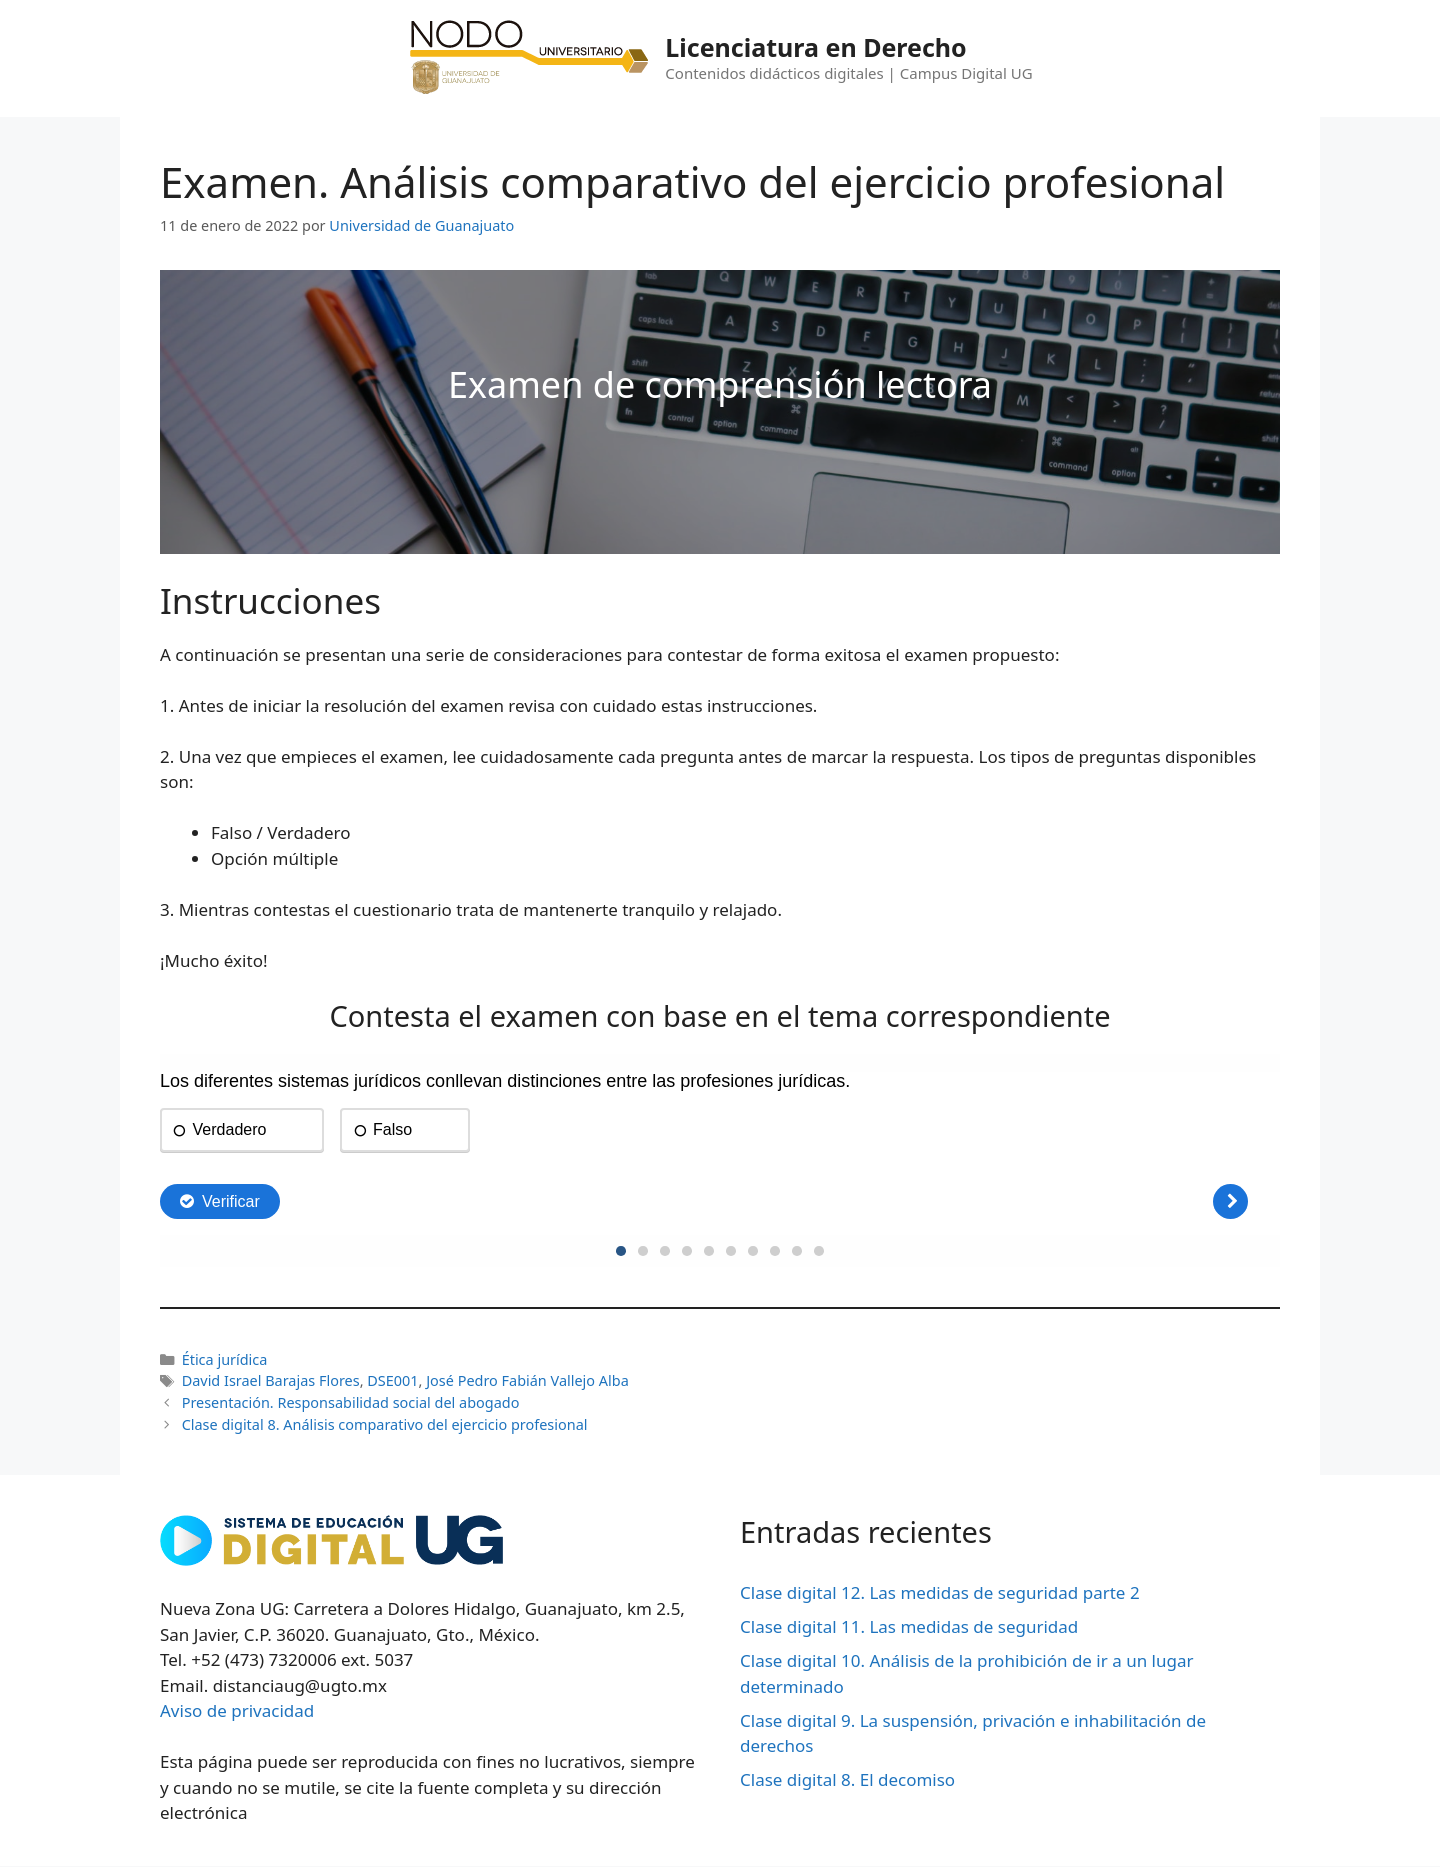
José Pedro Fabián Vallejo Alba (527, 1380)
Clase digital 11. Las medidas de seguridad (909, 1626)
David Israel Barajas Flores (271, 1380)
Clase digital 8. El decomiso (847, 1779)
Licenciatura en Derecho (815, 47)
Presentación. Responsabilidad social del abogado (351, 1402)
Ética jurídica (225, 1359)
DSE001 (392, 1380)
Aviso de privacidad (237, 1710)
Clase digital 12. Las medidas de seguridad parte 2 (940, 1592)
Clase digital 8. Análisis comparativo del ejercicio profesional (385, 1424)
